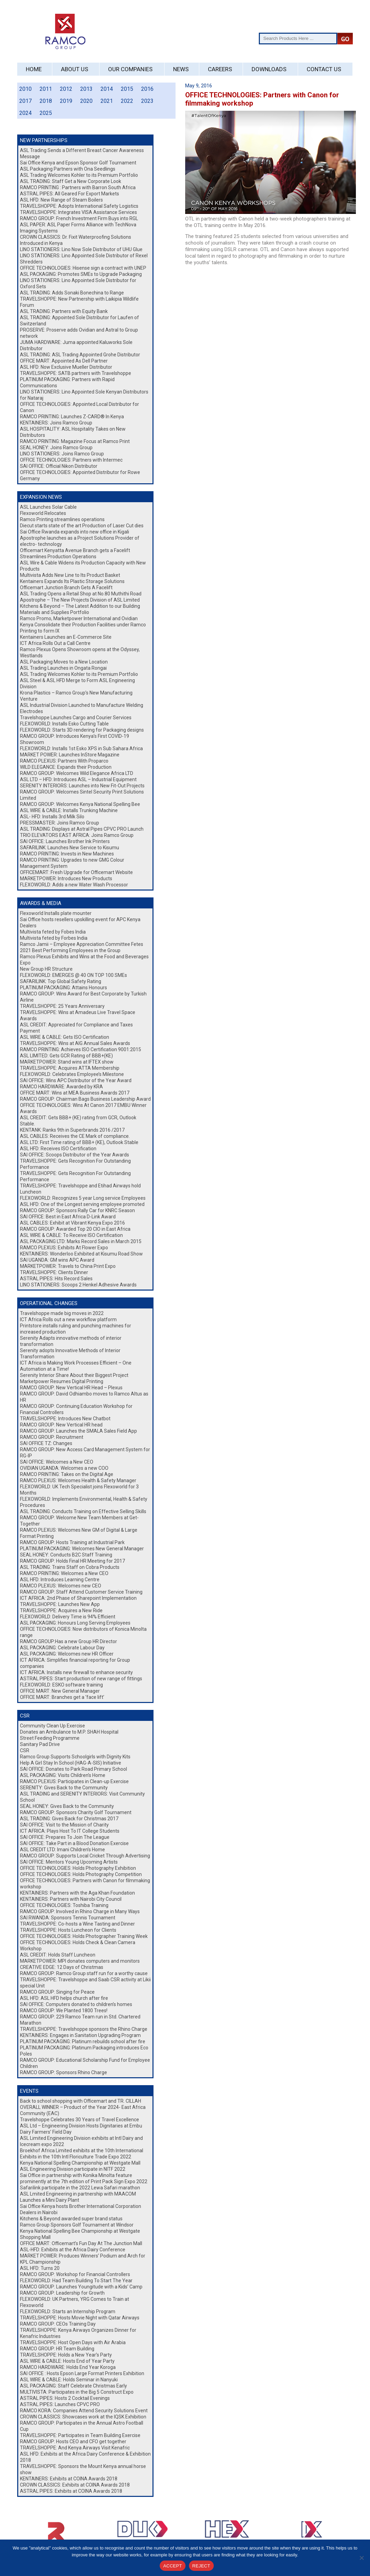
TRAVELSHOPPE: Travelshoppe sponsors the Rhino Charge (83, 2029)
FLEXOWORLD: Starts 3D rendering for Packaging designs (82, 730)
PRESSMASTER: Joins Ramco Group (59, 823)
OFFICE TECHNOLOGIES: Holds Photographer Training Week (84, 1936)
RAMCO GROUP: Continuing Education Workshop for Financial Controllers (76, 1409)
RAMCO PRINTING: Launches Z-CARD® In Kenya (72, 416)
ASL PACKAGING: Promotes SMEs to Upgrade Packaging (81, 274)
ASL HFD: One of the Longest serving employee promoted (82, 1204)
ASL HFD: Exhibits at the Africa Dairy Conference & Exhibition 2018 (85, 2457)
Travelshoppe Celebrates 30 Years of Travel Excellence (79, 2119)
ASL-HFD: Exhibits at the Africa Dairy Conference (72, 2249)
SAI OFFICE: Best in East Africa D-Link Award (68, 1216)
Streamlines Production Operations (58, 556)
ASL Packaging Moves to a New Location (64, 662)
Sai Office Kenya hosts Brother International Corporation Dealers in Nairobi (80, 2209)
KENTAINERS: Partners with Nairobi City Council (70, 1899)
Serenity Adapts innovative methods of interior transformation (70, 1341)
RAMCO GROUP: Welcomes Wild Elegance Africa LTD (76, 773)
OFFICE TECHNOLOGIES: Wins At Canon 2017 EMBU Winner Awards (83, 1108)
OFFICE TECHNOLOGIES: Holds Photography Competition (81, 1874)
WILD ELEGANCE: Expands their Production (66, 767)
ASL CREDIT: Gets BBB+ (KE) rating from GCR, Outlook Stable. (78, 1121)
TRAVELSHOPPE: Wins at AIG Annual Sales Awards (75, 1043)
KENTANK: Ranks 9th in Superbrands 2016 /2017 (72, 1130)
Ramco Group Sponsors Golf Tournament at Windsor (77, 2225)
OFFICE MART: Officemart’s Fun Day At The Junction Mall (81, 2243)
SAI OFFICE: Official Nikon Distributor (58, 466)
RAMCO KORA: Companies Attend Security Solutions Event (84, 2410)
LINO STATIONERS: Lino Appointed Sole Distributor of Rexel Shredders (84, 259)
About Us (74, 69)
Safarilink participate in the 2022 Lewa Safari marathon (80, 2187)
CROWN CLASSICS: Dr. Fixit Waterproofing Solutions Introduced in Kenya (75, 240)
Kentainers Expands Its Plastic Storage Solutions (72, 581)
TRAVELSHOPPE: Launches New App (60, 1604)
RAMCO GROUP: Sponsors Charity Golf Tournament (75, 1812)
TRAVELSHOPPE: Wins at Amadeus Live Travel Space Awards (77, 1015)
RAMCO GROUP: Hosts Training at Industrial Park (72, 1542)
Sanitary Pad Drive (40, 1744)
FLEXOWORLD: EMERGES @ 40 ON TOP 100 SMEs (73, 975)
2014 (107, 89)
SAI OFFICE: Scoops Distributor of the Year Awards (74, 1154)
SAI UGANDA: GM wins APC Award (57, 1260)
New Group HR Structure (46, 969)
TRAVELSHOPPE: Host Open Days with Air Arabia (73, 2342)
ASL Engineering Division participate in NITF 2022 (72, 2169)
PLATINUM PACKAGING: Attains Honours (63, 987)
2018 (46, 101)
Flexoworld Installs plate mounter (56, 913)
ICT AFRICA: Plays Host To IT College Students (69, 1831)
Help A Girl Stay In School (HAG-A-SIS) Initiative (70, 1763)
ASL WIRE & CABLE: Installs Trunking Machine (69, 810)
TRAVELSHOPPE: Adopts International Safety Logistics (79, 206)
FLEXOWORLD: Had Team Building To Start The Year (76, 2280)
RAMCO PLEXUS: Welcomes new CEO (60, 1585)
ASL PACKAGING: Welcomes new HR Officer (67, 1654)
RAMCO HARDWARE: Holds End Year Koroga (68, 2367)
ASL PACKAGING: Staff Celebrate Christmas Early (73, 2386)
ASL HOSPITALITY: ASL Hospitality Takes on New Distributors (73, 432)
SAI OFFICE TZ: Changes (46, 1443)
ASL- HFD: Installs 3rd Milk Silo (52, 816)
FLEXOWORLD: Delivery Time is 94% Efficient (67, 1616)
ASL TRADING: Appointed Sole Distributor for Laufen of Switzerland (79, 320)
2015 (127, 89)
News (181, 69)
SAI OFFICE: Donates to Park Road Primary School (73, 1769)
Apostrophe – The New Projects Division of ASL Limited (80, 600)
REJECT (201, 2565)
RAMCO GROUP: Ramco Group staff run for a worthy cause (84, 1973)
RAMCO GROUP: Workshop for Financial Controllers (75, 2274)
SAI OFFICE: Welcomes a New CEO (56, 1462)
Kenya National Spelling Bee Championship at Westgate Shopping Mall (80, 2234)
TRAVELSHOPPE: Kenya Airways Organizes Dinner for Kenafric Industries (78, 2333)
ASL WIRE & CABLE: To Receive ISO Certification (71, 1235)
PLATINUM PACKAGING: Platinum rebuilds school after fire (82, 2041)
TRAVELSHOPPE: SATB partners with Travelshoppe (75, 373)
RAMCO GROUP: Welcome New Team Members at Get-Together (79, 1521)
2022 (127, 101)
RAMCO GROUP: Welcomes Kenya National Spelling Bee (80, 804)
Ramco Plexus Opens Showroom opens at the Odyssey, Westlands (80, 652)
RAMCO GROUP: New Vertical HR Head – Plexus (71, 1387)
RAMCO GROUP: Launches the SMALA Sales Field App (78, 1431)
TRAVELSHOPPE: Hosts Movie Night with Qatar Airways (79, 2317)
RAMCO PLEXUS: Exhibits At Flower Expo (64, 1247)
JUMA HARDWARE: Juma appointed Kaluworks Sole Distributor (76, 345)
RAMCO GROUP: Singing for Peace (57, 1992)
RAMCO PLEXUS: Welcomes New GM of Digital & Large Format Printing (78, 1533)
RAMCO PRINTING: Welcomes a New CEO (64, 1573)
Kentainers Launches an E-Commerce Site (66, 637)
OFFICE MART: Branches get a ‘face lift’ (62, 1697)
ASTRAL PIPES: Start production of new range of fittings (81, 1678)
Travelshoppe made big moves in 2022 (62, 1313)
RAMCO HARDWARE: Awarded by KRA (61, 1086)
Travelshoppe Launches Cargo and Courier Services (75, 717)
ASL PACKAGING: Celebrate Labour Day (62, 1647)
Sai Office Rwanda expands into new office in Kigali (74, 532)
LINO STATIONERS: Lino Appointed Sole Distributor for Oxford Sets (78, 283)
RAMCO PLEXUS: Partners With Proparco (64, 761)
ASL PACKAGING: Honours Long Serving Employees (75, 1623)
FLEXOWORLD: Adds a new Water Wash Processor (74, 884)
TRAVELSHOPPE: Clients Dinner (54, 1272)
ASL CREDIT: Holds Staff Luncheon (57, 1955)
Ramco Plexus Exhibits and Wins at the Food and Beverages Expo (84, 960)
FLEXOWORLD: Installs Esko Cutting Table (64, 723)
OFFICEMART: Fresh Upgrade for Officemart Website (76, 872)
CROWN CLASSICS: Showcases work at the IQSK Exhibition (83, 2416)
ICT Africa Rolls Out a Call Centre (55, 643)
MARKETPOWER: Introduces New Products (66, 878)
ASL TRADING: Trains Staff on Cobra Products (69, 1567)
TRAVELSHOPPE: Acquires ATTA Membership (69, 1068)
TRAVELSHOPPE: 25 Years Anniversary (62, 1006)
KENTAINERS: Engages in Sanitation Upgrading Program (80, 2035)
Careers (220, 69)
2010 (25, 89)
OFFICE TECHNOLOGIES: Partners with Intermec (71, 460)
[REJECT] (361, 2557)
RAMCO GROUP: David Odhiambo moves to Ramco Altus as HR (84, 1397)
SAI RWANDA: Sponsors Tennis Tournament (67, 1917)
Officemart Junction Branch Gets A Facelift (66, 587)
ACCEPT (172, 2565)
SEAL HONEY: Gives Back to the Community (67, 1806)
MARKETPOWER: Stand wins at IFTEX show (67, 1062)
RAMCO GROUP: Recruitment (51, 1437)
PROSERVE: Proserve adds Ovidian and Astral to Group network (79, 333)
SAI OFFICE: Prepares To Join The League (64, 1837)
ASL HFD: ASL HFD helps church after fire (64, 1998)
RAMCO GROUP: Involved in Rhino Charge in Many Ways (80, 1911)
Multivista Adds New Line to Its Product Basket (70, 575)
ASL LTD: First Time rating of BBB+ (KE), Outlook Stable (79, 1142)
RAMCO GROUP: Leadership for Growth (62, 2293)
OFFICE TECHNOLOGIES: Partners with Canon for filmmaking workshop (85, 1883)
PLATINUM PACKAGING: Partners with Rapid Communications (67, 382)
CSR (24, 1750)
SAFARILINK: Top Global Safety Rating (60, 981)
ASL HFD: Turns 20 (40, 2268)
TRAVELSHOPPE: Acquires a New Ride (61, 1610)
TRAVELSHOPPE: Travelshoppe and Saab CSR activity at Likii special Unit (85, 1982)
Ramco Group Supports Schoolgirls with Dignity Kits (75, 1756)
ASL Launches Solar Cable (48, 507)
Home (34, 69)
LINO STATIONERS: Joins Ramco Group (62, 453)
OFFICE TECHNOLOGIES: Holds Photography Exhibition (78, 1868)
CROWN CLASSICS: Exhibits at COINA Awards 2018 (75, 2485)
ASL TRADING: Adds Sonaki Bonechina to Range (72, 292)
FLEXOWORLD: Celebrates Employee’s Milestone (72, 1074)
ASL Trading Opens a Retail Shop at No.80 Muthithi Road (80, 593)
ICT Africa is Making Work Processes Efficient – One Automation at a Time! (75, 1366)
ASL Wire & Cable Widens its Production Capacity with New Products (83, 566)
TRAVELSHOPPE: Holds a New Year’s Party (66, 2355)
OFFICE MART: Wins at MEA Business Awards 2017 (74, 1093)
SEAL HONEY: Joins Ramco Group (56, 447)
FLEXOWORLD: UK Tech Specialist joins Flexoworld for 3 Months (79, 1490)
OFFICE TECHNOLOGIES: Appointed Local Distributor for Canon (79, 407)
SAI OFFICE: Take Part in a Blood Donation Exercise (74, 1843)
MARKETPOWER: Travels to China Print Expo (68, 1266)
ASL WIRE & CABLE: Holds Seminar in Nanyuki (69, 2379)
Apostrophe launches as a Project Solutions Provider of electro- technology (79, 541)
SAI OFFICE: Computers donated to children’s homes (76, 2004)
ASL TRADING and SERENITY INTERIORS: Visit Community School (82, 1797)
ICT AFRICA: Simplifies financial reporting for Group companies (75, 1663)
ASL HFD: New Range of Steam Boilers (61, 200)
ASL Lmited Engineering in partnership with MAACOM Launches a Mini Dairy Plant (78, 2197)
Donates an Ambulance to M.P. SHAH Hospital (69, 1732)
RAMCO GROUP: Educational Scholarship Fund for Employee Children (85, 2063)
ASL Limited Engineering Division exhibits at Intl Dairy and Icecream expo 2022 (81, 2141)
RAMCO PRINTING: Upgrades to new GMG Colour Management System (72, 863)
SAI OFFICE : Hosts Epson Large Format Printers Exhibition (82, 2373)
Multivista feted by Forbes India (53, 938)
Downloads (269, 69)
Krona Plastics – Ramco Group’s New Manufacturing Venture (76, 696)
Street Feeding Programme (50, 1738)
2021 (107, 101)
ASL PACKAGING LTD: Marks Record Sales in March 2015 (80, 1241)
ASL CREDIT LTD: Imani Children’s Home (62, 1849)
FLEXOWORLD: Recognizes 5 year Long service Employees (83, 1198)
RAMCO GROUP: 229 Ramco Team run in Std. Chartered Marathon (80, 2020)
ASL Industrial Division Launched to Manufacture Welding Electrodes (81, 708)
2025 (46, 113)
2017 (25, 101)
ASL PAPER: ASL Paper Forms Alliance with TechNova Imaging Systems (78, 228)
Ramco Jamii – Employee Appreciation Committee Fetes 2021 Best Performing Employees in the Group (81, 947)
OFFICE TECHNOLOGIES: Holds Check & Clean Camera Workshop (77, 1945)
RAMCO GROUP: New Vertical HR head (61, 1424)
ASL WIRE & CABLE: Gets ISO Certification (64, 1037)
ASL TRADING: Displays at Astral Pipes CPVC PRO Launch (82, 829)
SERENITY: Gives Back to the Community (64, 1787)
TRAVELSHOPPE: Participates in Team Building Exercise (80, 2435)
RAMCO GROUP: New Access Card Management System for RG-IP (85, 1452)
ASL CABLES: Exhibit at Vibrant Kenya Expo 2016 (72, 1223)
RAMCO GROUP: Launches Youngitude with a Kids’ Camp (81, 2286)
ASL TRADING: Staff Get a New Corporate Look (70, 181)
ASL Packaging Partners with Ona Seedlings (67, 169)
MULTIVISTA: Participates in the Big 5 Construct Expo (77, 2392)
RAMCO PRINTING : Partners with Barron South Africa (78, 187)
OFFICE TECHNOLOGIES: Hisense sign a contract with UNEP (83, 268)
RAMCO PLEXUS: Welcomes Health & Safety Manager (78, 1480)
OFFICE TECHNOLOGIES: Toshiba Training (64, 1905)
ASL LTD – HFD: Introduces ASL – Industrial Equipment (78, 779)
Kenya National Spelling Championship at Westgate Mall (80, 2163)
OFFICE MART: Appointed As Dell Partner (64, 361)
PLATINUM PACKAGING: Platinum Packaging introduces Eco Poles (84, 2051)
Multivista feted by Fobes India (53, 932)
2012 (66, 89)
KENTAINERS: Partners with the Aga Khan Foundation (77, 1893)
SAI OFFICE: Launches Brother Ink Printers (65, 841)
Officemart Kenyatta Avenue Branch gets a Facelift (75, 550)
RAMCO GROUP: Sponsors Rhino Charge (63, 2072)
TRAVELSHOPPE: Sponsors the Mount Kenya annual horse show (83, 2469)
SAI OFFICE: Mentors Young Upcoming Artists (69, 1862)
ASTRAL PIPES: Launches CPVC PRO (60, 2404)
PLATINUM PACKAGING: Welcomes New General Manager (82, 1548)
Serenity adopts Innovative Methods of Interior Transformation (70, 1353)
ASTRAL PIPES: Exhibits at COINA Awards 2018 (71, 2491)
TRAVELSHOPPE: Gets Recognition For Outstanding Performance (75, 1164)
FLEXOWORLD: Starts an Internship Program (67, 2311)
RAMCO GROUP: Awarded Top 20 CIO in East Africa (75, 1229)
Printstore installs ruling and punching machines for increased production (75, 1329)
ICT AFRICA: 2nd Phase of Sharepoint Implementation (80, 1598)
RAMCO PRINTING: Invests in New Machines (67, 853)
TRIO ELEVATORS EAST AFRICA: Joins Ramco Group (77, 835)
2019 (66, 101)
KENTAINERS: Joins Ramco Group (56, 422)
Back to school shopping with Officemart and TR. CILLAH (80, 2101)
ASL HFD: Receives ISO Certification (58, 1148)
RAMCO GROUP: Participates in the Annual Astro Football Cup (81, 2426)
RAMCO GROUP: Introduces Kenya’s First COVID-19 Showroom (74, 739)
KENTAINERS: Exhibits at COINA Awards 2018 (68, 2478)
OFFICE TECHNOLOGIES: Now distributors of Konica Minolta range (83, 1632)
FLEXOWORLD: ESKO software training (61, 1685)
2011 (46, 89)
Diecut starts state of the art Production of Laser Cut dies (82, 525)
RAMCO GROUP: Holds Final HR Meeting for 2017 (72, 1561)
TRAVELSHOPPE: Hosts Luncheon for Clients (68, 1930)
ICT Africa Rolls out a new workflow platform (68, 1319)
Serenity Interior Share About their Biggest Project (74, 1375)
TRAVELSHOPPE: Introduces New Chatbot (65, 1418)
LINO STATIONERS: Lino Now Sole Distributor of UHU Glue (81, 249)
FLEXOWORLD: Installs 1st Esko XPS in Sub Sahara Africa (81, 748)
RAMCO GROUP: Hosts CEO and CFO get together (73, 2441)
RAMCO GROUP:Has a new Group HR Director (68, 1641)
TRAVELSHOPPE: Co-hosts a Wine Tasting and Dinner (77, 1924)
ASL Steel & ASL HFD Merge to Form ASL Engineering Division (77, 683)
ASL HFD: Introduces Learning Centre (59, 1579)
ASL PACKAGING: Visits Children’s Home (62, 1775)
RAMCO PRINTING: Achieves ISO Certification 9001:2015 (80, 1049)
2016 (147, 89)
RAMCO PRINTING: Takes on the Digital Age (66, 1474)
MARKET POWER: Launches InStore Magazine (69, 754)
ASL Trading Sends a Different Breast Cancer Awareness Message (82, 153)
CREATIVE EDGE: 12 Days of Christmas (61, 1967)
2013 (86, 89)
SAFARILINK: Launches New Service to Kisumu (69, 847)
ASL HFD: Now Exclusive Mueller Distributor (66, 367)
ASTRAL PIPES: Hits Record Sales (56, 1278)
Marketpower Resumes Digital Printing (61, 1381)
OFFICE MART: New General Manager (60, 1691)
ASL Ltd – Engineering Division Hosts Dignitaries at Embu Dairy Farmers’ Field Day (81, 2129)
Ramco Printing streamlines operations (62, 519)
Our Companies (130, 69)
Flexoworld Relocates (43, 513)
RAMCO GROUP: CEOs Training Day (58, 2324)
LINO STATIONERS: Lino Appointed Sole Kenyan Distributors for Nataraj (84, 395)
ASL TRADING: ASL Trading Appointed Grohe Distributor (80, 354)
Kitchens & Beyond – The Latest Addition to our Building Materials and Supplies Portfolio (80, 609)
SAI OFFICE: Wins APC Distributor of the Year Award (75, 1080)
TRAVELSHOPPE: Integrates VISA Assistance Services (78, 212)
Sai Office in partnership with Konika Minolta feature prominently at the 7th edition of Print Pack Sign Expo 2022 (83, 2178)
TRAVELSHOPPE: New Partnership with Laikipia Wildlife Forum (79, 302)
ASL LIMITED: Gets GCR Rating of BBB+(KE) (66, 1055)
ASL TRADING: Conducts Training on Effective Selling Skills (83, 1511)
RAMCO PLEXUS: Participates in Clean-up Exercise (74, 1781)
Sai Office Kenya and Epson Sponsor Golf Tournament (78, 162)
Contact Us (324, 69)
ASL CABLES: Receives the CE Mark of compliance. (75, 1136)
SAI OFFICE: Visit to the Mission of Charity (64, 1825)
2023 (147, 101)
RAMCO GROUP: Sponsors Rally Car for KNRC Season (77, 1210)
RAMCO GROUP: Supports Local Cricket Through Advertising (85, 1855)
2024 (25, 113)
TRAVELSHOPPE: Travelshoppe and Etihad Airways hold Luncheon (80, 1189)
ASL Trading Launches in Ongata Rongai (63, 668)
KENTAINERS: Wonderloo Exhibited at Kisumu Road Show (81, 1254)
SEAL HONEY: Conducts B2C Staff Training (66, 1555)
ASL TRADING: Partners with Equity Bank (64, 311)
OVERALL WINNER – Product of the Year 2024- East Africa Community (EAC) (83, 2110)
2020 (86, 101)
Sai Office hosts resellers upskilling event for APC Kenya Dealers (80, 922)
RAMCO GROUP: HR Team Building (57, 2348)
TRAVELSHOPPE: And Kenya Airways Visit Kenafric (75, 2447)
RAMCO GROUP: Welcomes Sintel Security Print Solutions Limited (82, 795)
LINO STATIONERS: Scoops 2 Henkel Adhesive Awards (78, 1284)
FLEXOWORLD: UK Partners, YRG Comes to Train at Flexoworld (74, 2302)
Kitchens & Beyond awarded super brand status (71, 2218)
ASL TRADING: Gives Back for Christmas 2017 (69, 1818)
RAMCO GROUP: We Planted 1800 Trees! (63, 2010)
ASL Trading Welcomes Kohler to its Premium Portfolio (79, 175)
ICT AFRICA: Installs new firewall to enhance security (76, 1672)
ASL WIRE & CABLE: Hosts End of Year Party (67, 2361)
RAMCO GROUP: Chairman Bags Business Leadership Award (85, 1099)
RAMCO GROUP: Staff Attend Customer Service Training (81, 1592)
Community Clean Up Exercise (52, 1725)
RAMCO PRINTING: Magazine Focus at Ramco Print (75, 441)
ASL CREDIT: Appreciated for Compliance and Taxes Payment (76, 1028)
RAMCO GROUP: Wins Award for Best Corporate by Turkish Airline (83, 997)
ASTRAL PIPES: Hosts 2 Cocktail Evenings (65, 2398)
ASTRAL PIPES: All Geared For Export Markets (69, 193)
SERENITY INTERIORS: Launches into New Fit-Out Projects (82, 785)
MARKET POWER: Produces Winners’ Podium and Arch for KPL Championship (82, 2259)
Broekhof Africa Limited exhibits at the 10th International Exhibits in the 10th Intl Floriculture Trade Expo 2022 (81, 2153)
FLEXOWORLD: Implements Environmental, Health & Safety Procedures (83, 1502)
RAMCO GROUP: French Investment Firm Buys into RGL (79, 218)
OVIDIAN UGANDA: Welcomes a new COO (64, 1468)
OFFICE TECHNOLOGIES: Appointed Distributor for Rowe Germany (80, 475)
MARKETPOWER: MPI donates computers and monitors (80, 1961)
